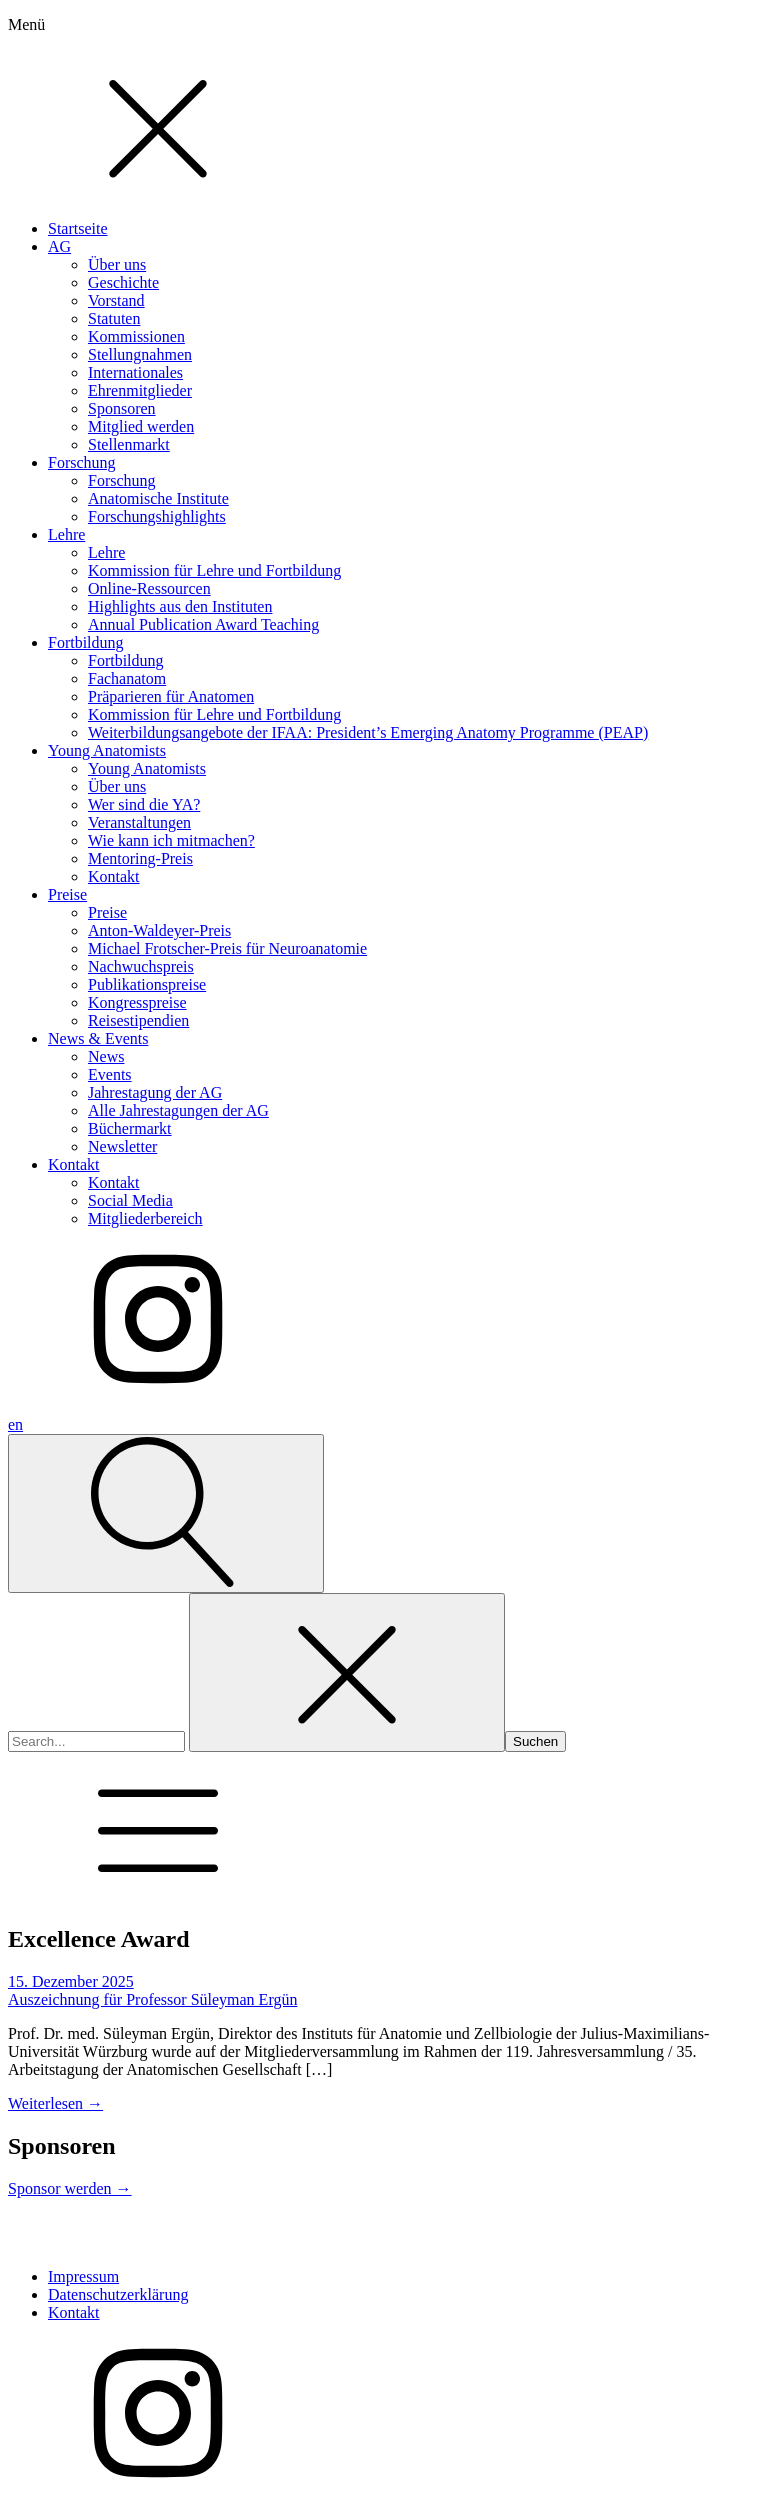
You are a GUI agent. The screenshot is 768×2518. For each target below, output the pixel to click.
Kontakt (74, 2312)
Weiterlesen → (55, 2103)
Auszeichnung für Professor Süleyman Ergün (152, 1999)
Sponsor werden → (70, 2188)
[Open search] (166, 1513)
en (15, 1424)
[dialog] (384, 707)
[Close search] (347, 1672)
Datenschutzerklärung (118, 2294)
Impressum (83, 2276)
